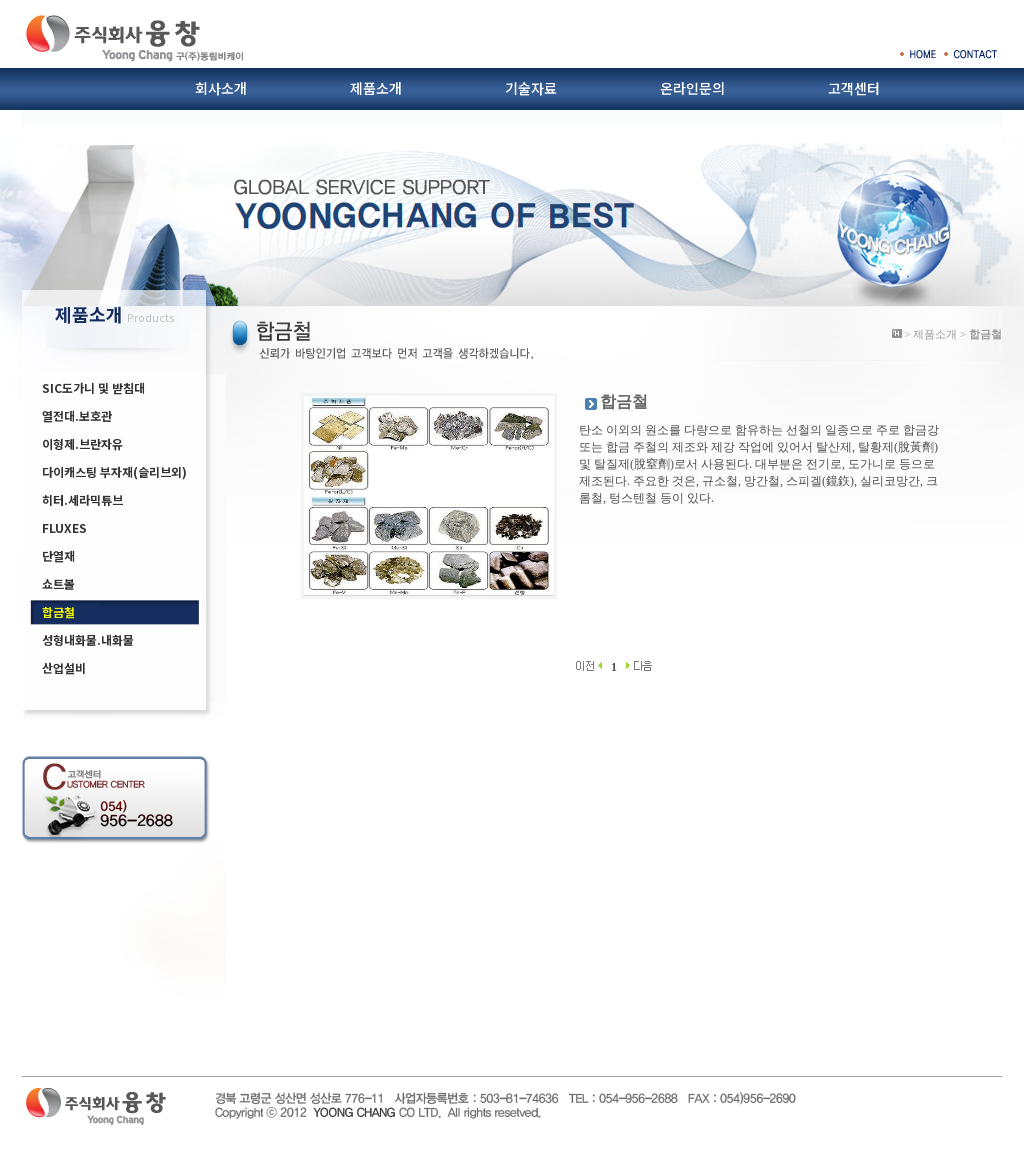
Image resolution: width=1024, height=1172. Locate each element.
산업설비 (64, 667)
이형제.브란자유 (82, 443)
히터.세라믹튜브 (82, 499)
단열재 (58, 555)
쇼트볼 (58, 583)
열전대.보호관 (77, 415)
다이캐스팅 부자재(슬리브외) (114, 471)
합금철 (58, 611)
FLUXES (64, 527)
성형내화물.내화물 (88, 639)
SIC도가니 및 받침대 (93, 387)
